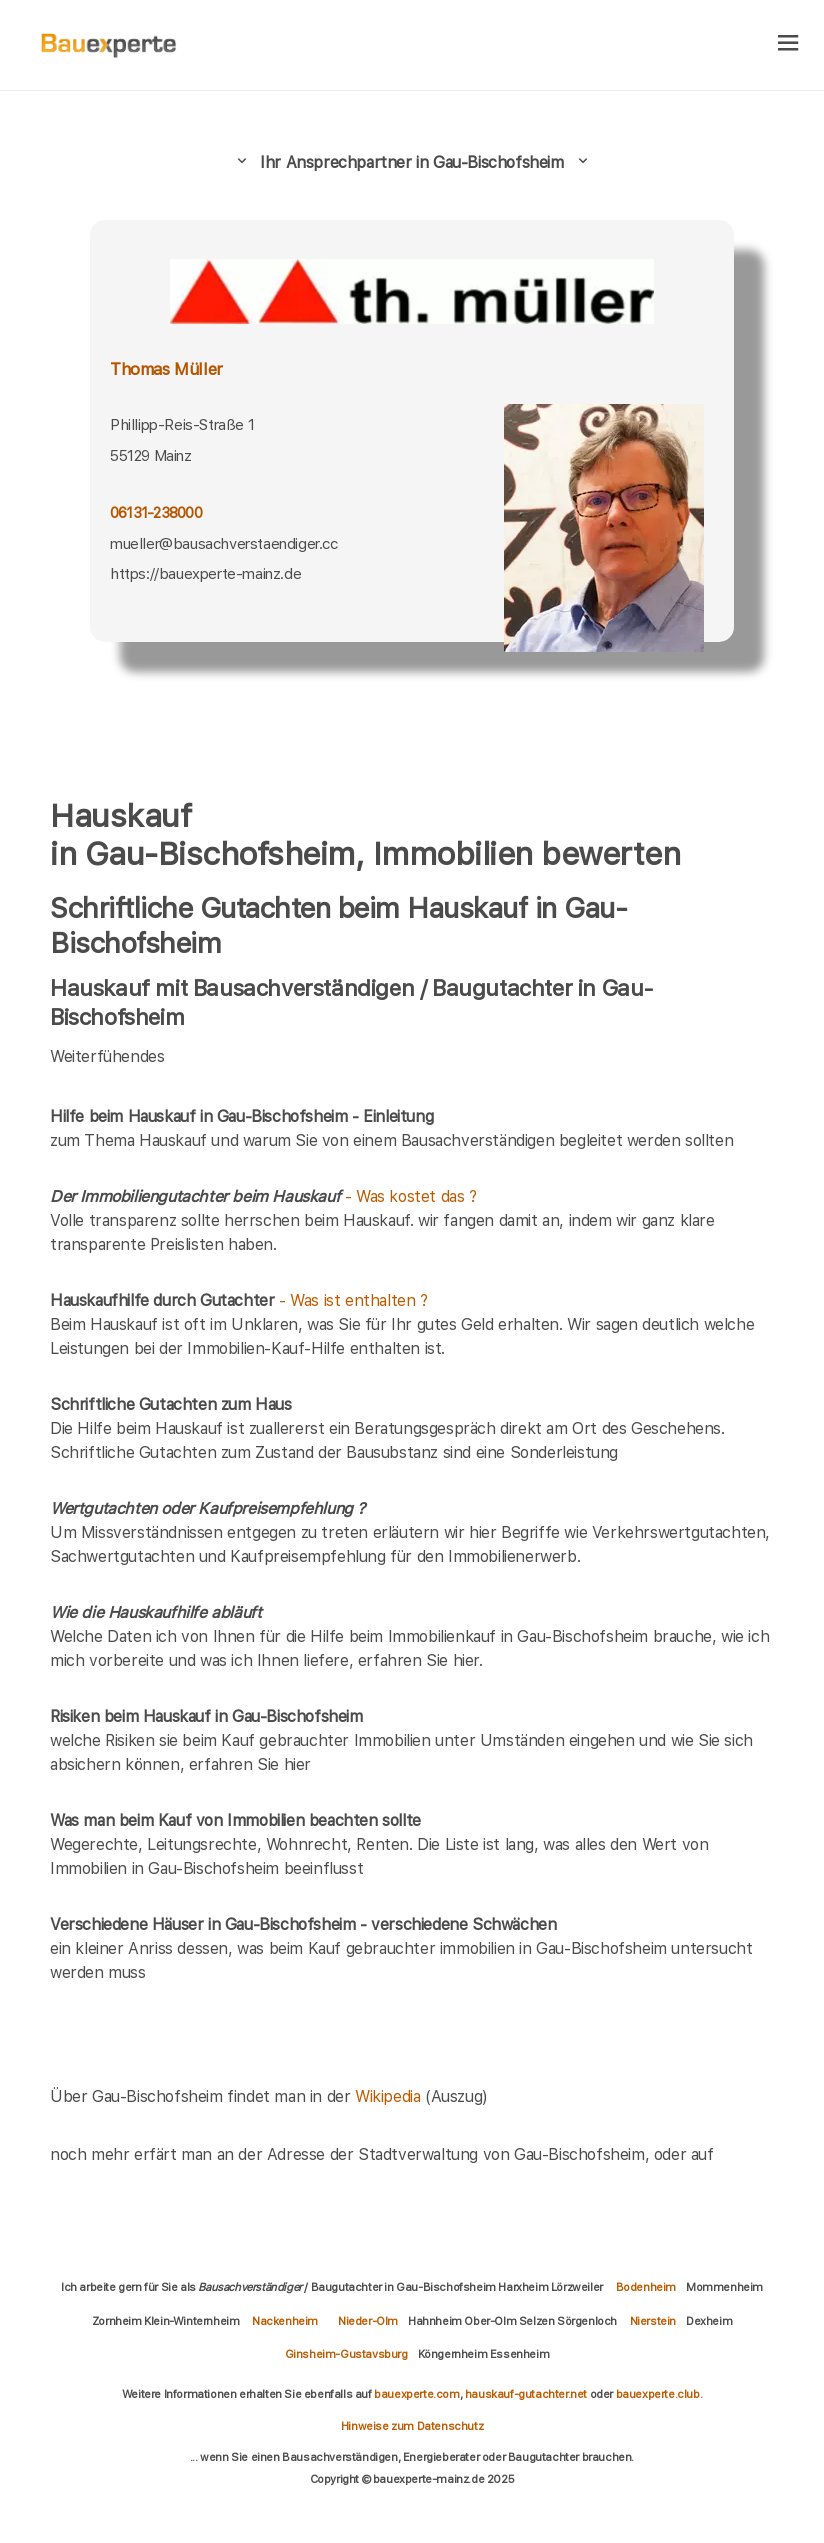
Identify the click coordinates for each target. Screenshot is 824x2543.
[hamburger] (788, 44)
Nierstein (653, 2321)
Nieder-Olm (368, 2321)
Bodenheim (646, 2287)
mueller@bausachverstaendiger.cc (224, 544)
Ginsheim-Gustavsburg (346, 2354)
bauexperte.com (416, 2394)
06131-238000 (156, 512)
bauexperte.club (658, 2394)
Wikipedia (390, 2096)
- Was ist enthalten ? (239, 1300)
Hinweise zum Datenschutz (412, 2426)
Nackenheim (285, 2321)
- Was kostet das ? (263, 1196)
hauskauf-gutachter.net (526, 2394)
